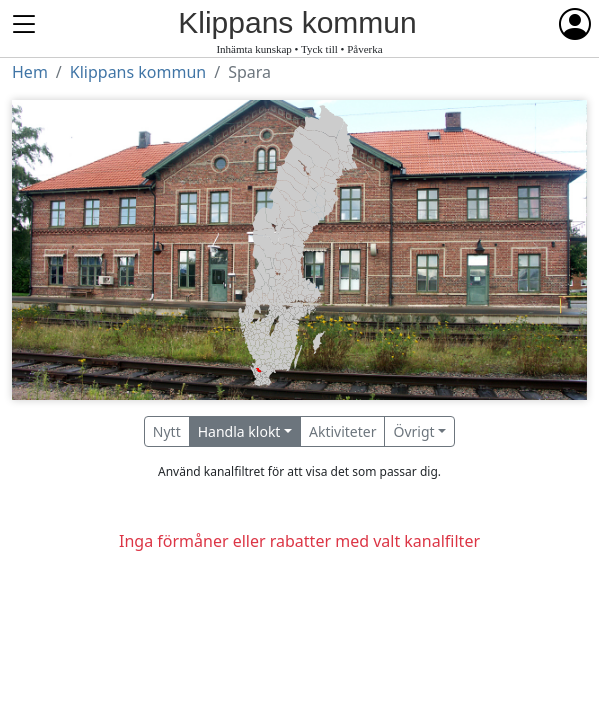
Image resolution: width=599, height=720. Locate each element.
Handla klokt (239, 431)
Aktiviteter (343, 431)
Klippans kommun (138, 72)
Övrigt (413, 431)
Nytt (167, 431)
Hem (30, 72)
